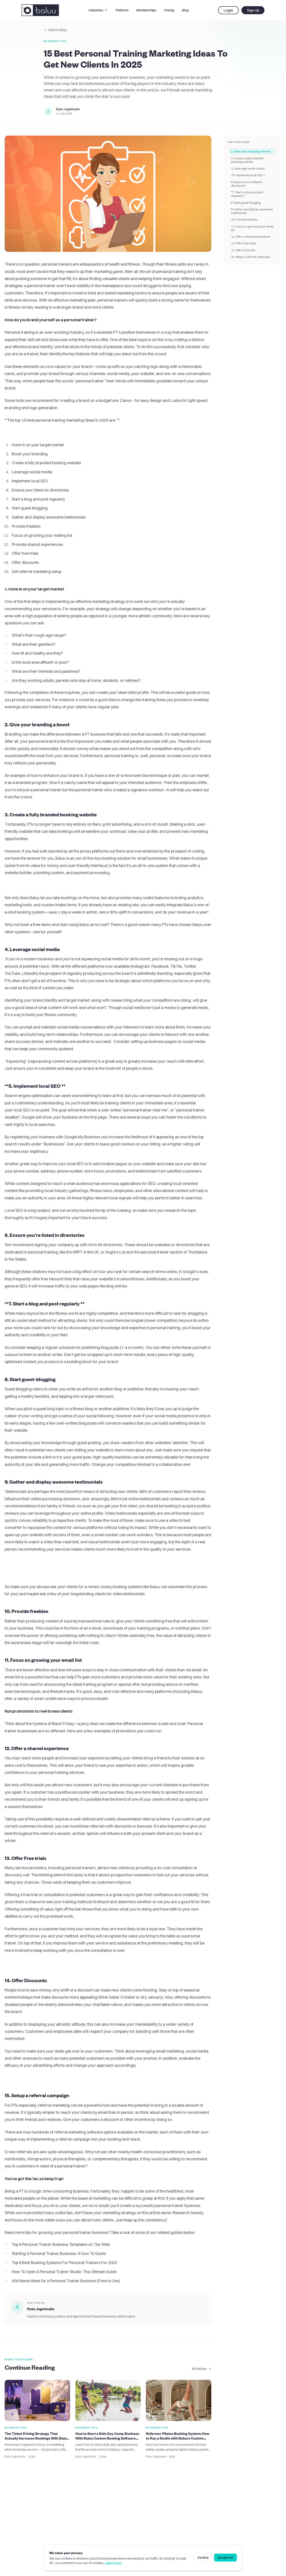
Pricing (169, 10)
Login (228, 10)
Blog (185, 10)
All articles (201, 2369)
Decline (203, 2558)
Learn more (113, 2563)
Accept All (225, 2558)
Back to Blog (55, 30)
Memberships (146, 10)
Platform (122, 10)
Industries (98, 10)
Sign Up (253, 10)
